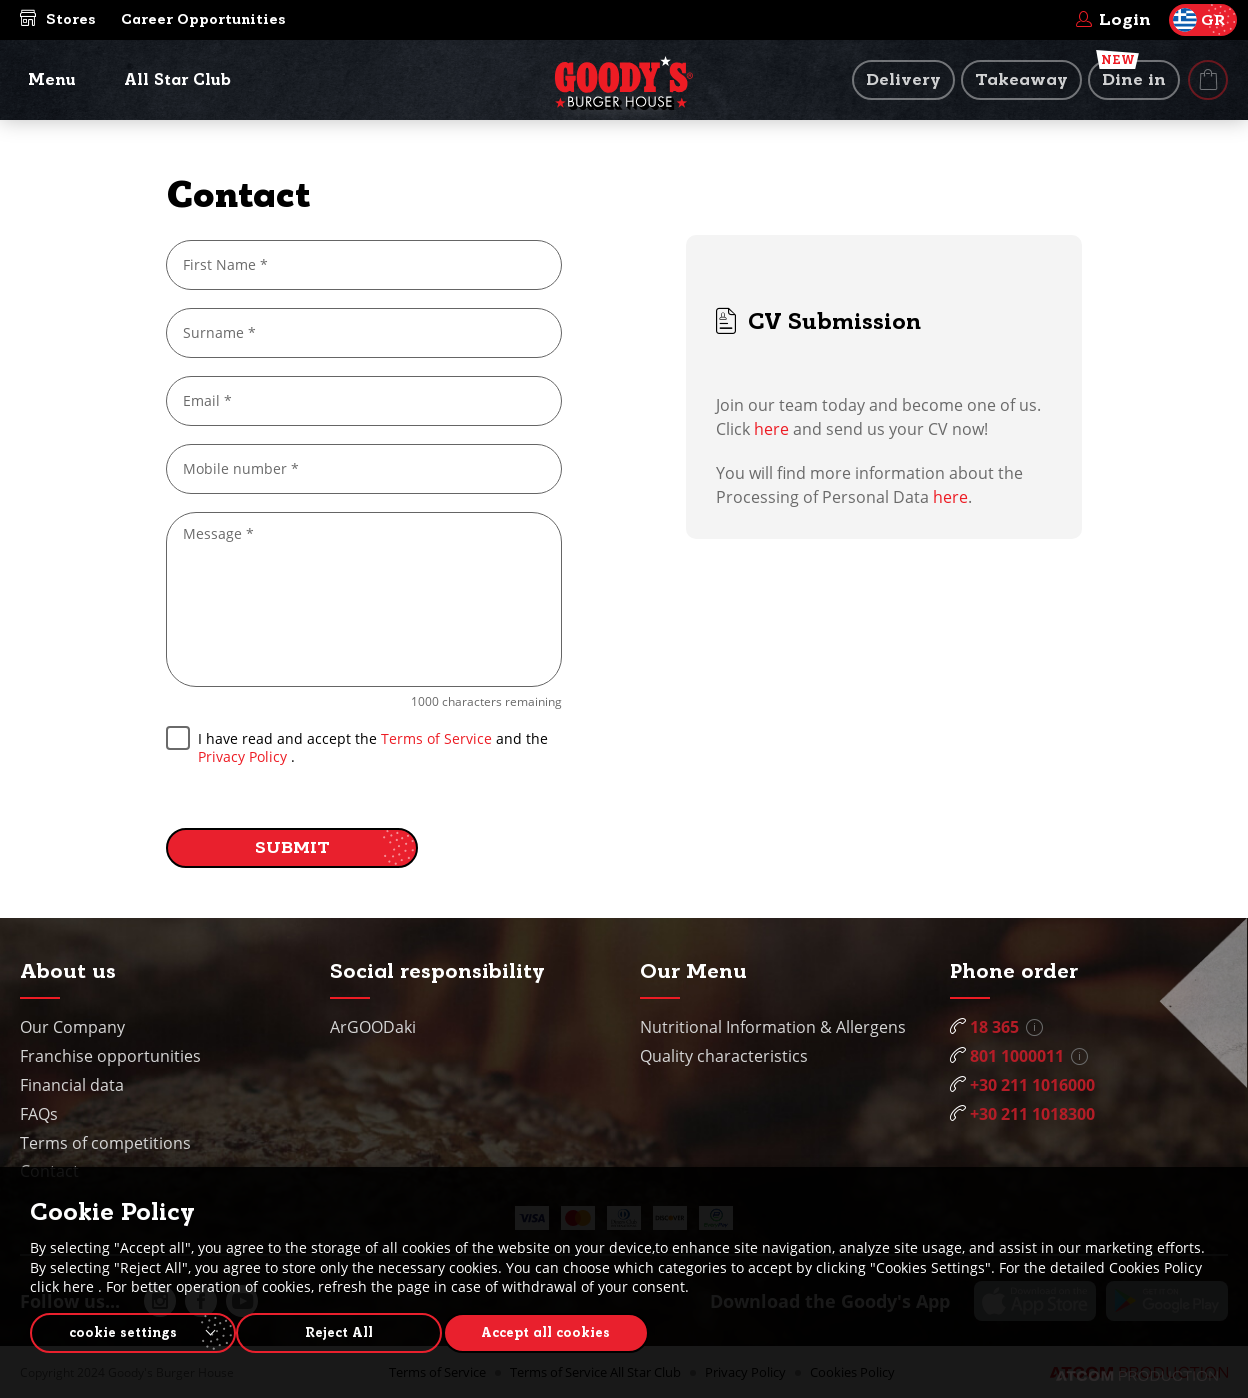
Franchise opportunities (110, 1056)
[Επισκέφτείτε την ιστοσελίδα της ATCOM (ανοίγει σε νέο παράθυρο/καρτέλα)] (1137, 1376)
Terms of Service (438, 738)
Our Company (72, 1027)
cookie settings (123, 1330)
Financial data (72, 1085)
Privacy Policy (242, 756)
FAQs (39, 1114)
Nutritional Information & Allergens (773, 1027)
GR (1199, 20)
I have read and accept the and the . (357, 746)
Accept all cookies (565, 1330)
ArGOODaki (373, 1027)
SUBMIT (292, 847)
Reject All (349, 1330)
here (771, 429)
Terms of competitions (105, 1143)
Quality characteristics (724, 1056)
